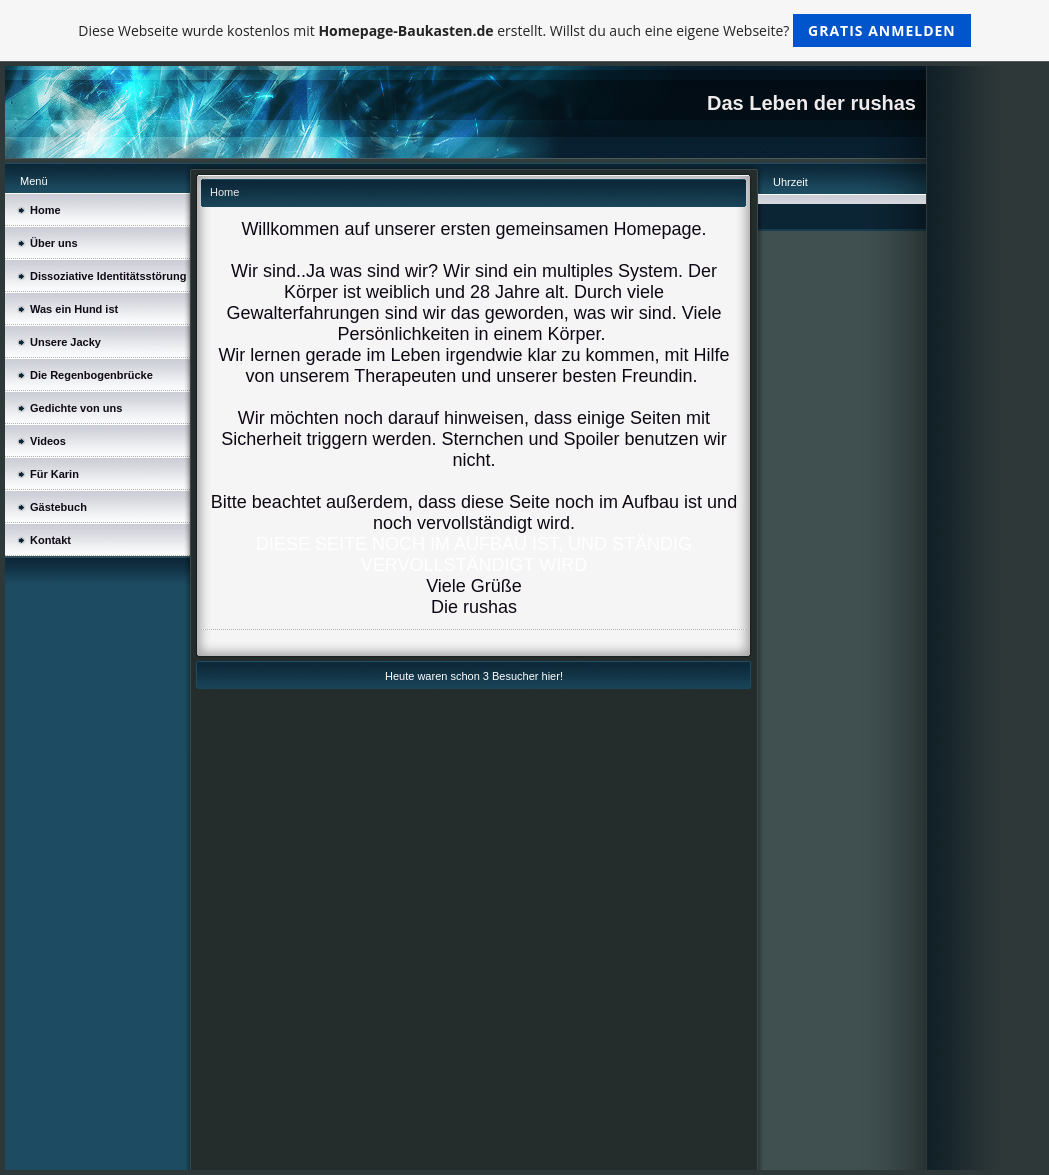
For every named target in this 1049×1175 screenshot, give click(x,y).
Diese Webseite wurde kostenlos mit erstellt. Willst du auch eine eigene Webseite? (524, 30)
